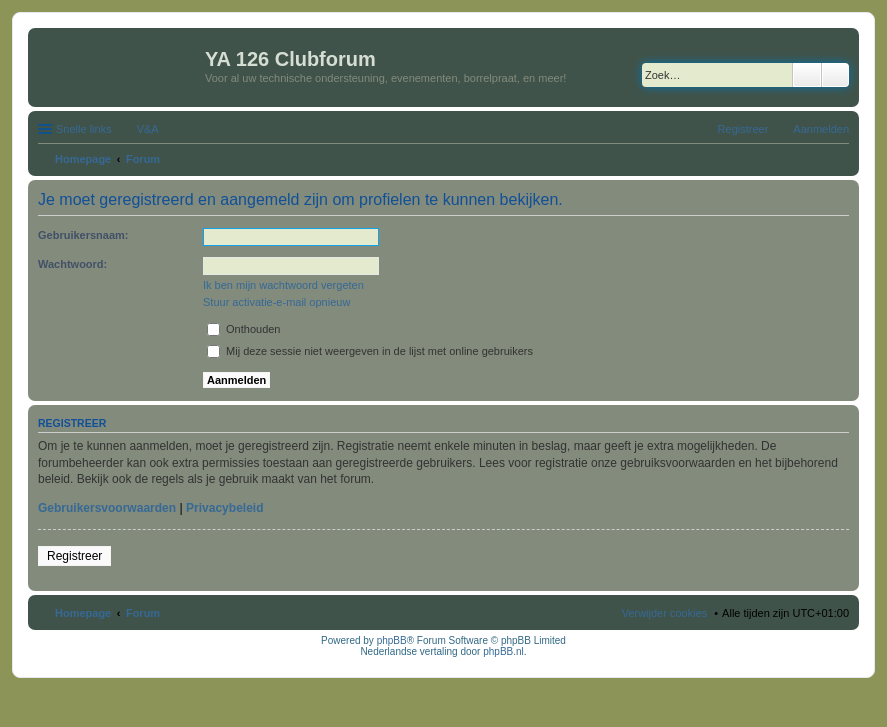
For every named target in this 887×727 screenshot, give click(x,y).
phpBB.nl (503, 651)
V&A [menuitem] (148, 129)
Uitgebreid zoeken (835, 75)
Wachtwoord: (72, 264)
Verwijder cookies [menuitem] (665, 613)
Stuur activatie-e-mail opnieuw (276, 302)
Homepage (83, 613)
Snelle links (84, 129)
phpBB (392, 640)
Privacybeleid (224, 508)
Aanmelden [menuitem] (821, 129)
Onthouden (244, 329)
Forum (143, 613)
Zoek (807, 75)
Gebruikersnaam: (83, 235)
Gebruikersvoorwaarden (107, 508)
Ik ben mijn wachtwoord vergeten (283, 285)
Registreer (74, 556)
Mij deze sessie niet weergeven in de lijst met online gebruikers (370, 351)
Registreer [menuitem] (743, 129)
